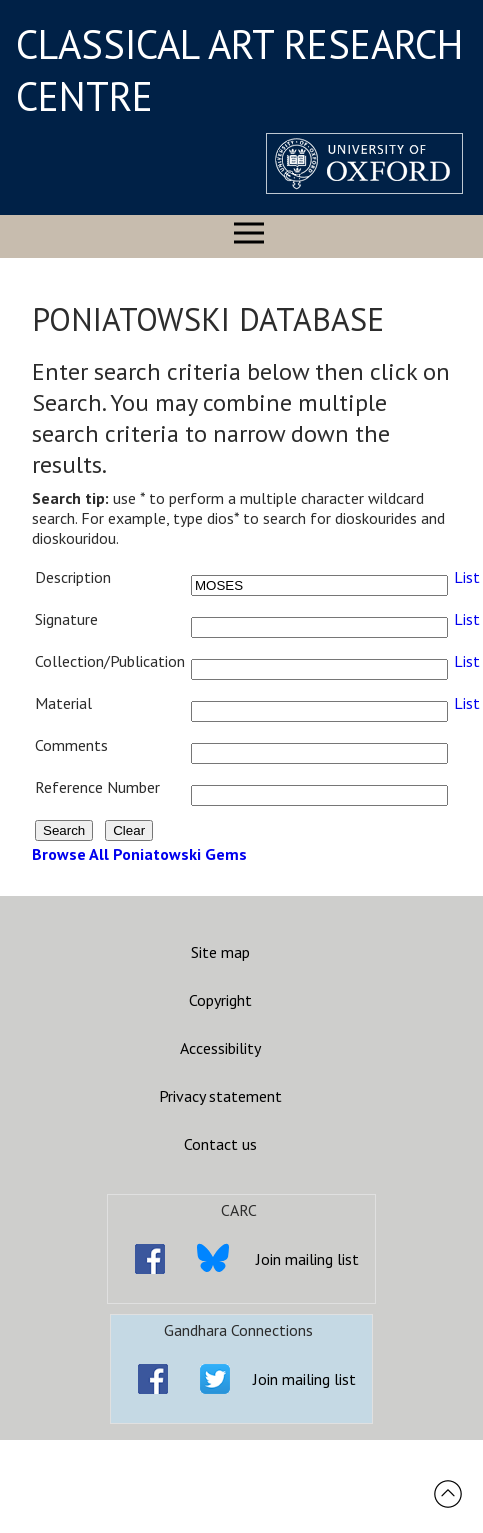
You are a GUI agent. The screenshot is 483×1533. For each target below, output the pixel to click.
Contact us (220, 1144)
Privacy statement (220, 1096)
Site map (220, 952)
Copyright (220, 1000)
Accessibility (220, 1048)
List (467, 577)
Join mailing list (307, 1259)
